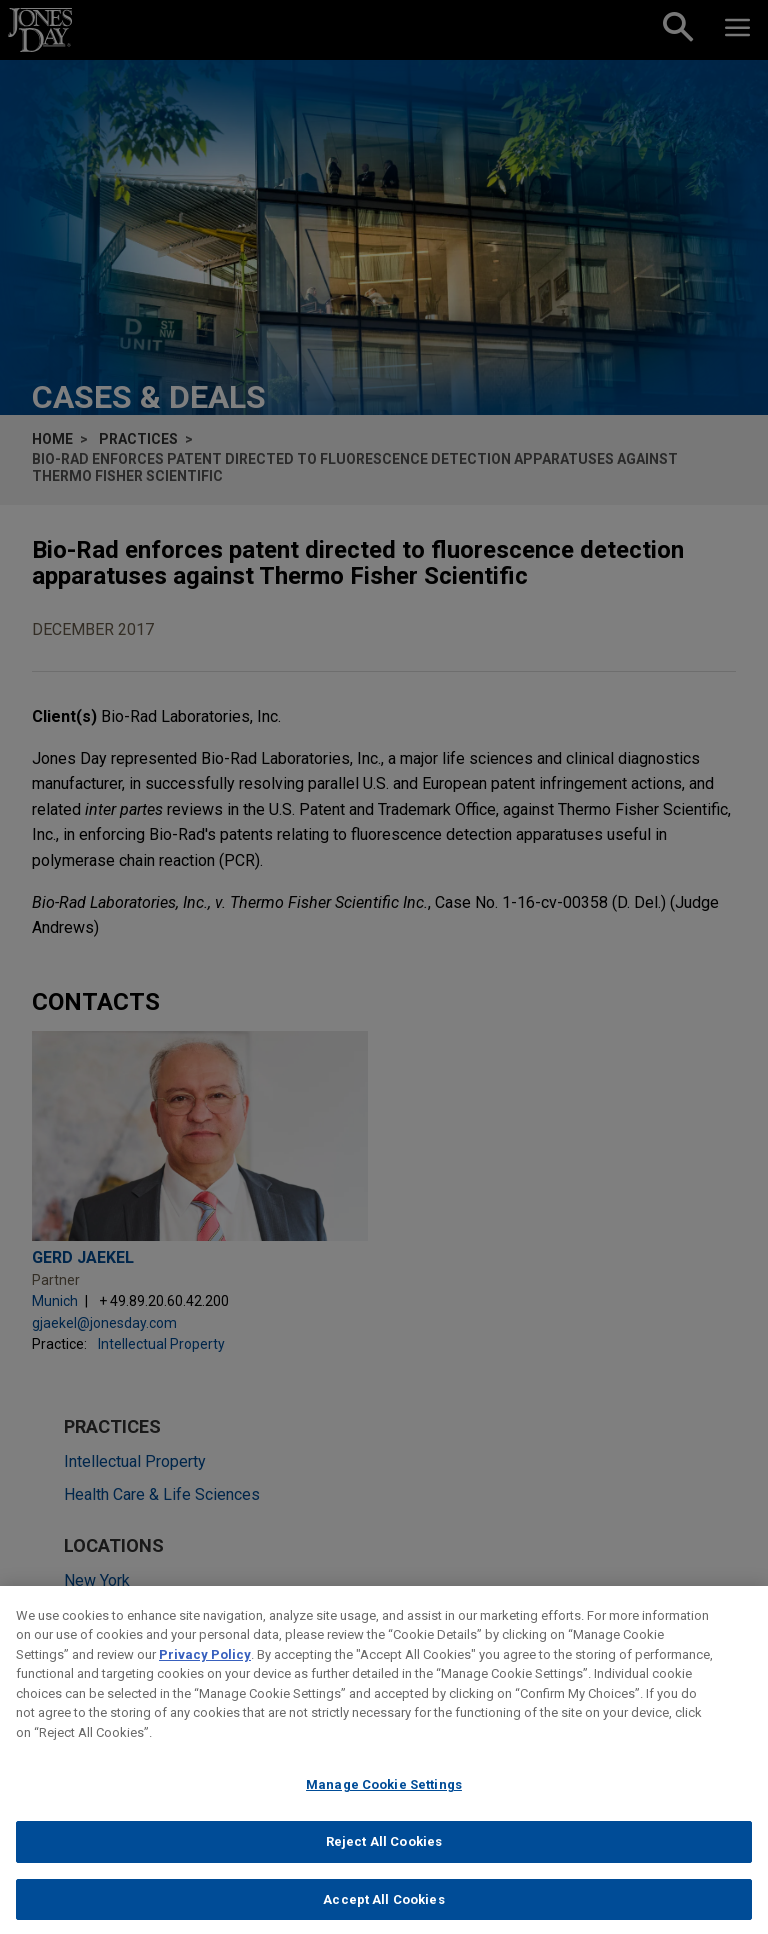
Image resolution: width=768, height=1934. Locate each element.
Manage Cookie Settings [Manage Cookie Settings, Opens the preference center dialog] (384, 1800)
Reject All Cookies (384, 1857)
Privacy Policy (205, 1670)
